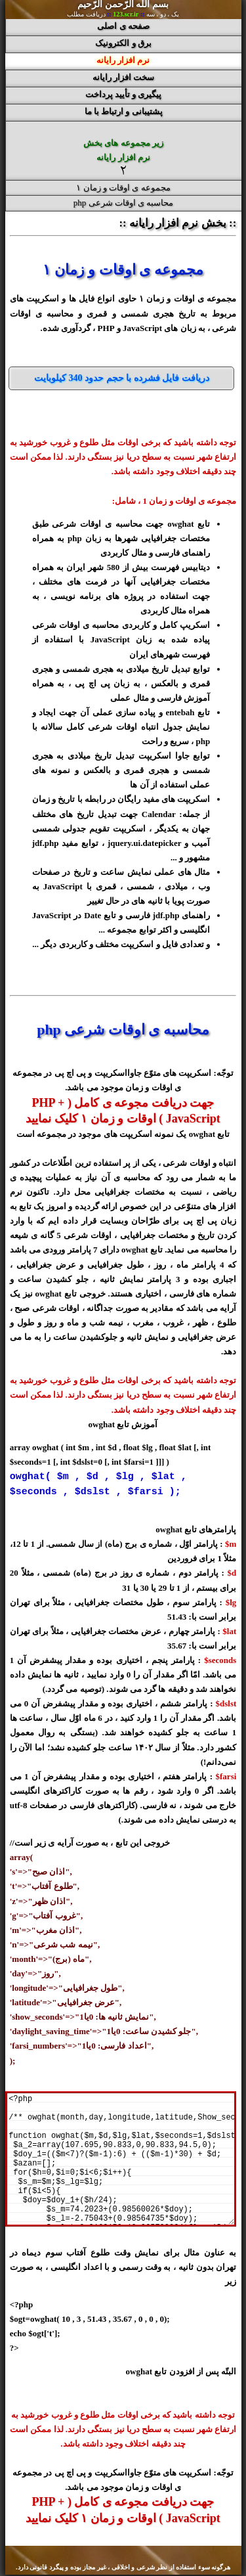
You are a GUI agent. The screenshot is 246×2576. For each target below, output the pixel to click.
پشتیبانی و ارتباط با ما (124, 111)
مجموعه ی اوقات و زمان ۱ (123, 187)
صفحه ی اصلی (123, 26)
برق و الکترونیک (123, 43)
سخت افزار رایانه (123, 77)
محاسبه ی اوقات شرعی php (123, 203)
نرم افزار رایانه (123, 60)
